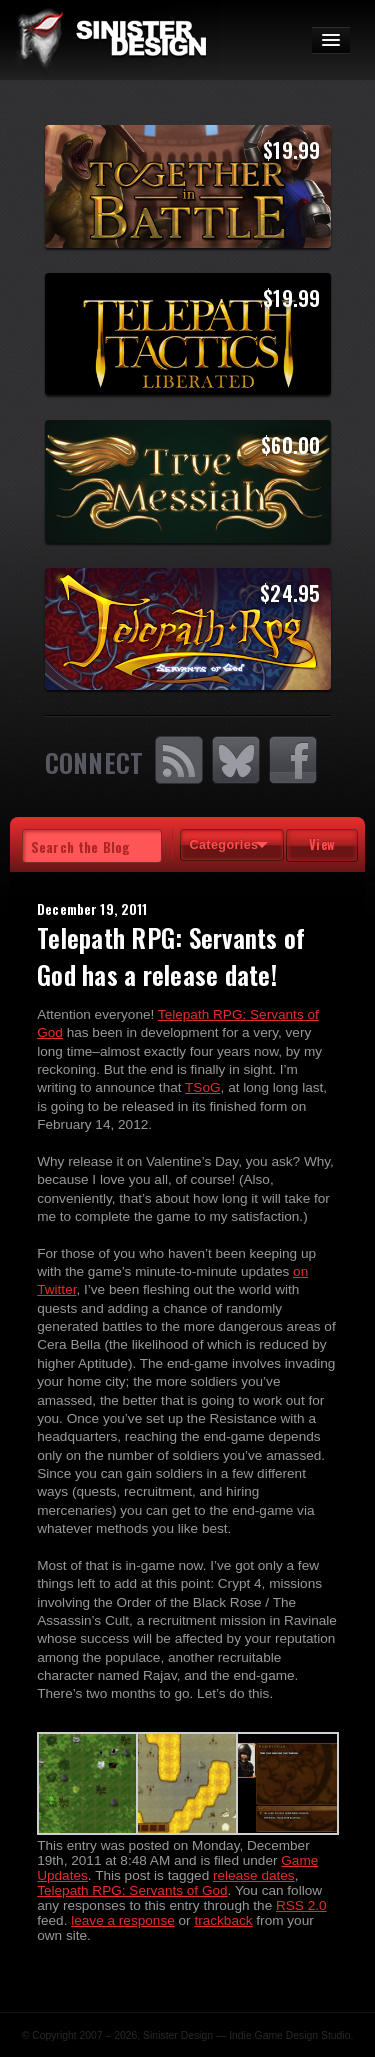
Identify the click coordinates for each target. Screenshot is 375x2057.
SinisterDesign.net (110, 40)
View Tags (322, 848)
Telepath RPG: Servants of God (132, 1890)
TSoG (203, 1087)
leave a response (123, 1920)
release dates (254, 1875)
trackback (223, 1920)
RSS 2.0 (301, 1905)
